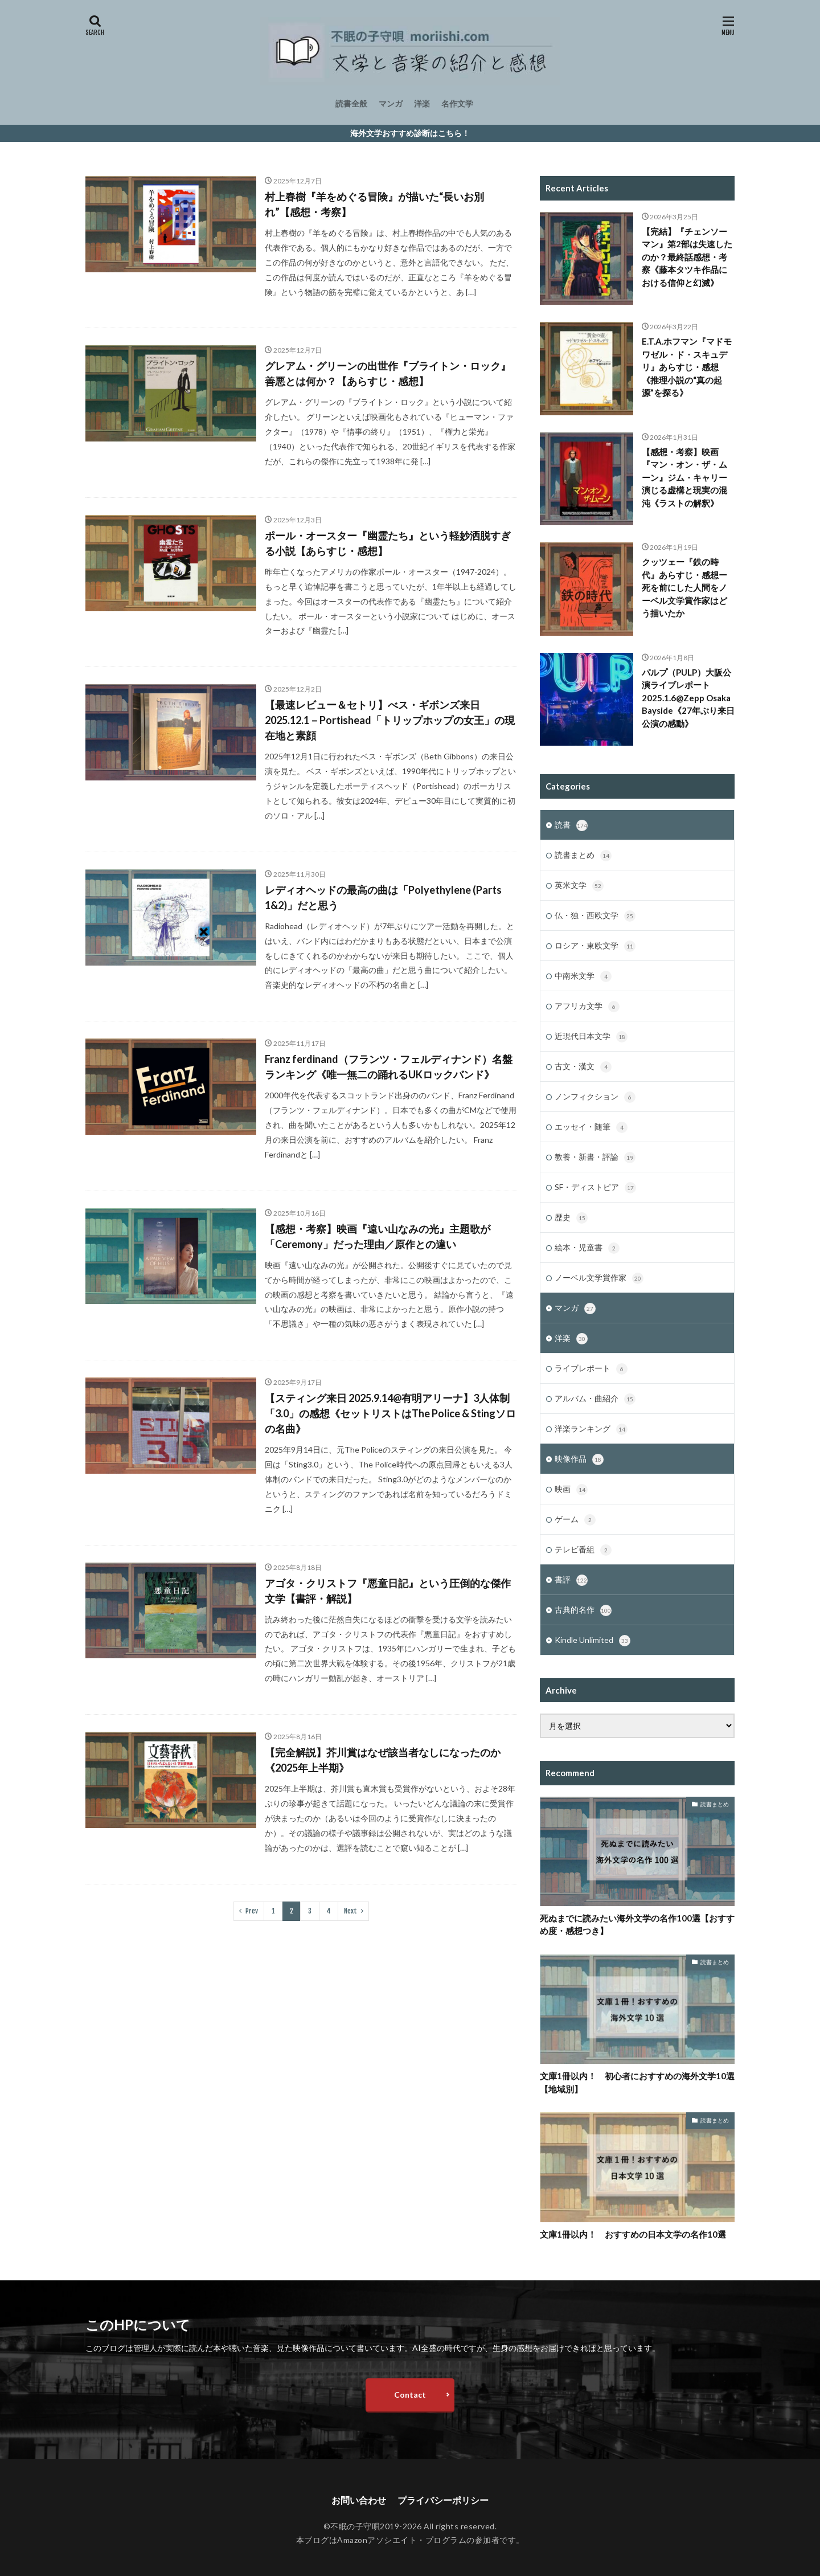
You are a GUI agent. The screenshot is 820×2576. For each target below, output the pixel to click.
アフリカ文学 (587, 1006)
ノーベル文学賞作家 (599, 1278)
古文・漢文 (583, 1067)
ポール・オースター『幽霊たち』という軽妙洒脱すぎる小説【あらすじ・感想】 (388, 543)
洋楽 (422, 103)
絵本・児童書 (587, 1248)
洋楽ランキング (591, 1429)
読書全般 (351, 103)
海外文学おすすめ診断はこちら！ (410, 133)
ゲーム (575, 1520)
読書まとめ (583, 855)
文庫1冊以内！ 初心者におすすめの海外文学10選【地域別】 (637, 2081)
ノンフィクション (595, 1097)
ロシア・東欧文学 (595, 946)
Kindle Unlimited (592, 1640)
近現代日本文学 (591, 1036)
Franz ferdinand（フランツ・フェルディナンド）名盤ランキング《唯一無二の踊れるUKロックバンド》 (388, 1067)
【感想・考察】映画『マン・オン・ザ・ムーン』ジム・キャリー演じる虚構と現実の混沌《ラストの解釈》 (684, 477)
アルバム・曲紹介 (595, 1399)
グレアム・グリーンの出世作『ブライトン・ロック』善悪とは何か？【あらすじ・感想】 (388, 373)
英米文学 (579, 886)
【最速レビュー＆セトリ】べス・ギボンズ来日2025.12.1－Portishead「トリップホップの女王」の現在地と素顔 (390, 720)
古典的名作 (583, 1610)
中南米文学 (583, 976)
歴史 (571, 1218)
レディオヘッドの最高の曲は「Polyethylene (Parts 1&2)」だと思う (383, 897)
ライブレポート (591, 1369)
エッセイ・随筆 (591, 1127)
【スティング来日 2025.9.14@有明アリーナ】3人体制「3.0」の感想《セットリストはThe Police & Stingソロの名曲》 (390, 1413)
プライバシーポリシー (443, 2500)
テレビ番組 (583, 1550)
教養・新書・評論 (595, 1157)
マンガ (391, 103)
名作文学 (457, 103)
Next (350, 1911)
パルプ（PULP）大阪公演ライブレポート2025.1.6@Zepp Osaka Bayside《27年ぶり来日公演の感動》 (688, 698)
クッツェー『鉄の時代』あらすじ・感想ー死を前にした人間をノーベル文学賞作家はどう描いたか (684, 587)
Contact (410, 2394)
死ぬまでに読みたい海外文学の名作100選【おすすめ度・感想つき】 (637, 1924)
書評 (571, 1580)
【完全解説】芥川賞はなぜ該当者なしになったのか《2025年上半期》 (383, 1760)
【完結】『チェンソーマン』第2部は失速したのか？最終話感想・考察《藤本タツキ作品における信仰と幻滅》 (687, 257)
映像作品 (579, 1459)
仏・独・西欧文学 (595, 916)
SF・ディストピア (595, 1187)
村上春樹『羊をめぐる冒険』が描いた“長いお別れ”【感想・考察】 (374, 204)
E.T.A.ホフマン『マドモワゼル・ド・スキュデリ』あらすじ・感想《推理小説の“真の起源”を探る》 (687, 367)
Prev (251, 1911)
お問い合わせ (358, 2500)
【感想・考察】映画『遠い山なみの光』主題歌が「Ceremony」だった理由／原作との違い (377, 1236)
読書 (571, 825)
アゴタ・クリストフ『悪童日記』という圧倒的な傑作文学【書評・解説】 (388, 1591)
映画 (571, 1489)
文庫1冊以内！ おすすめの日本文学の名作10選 (633, 2234)
